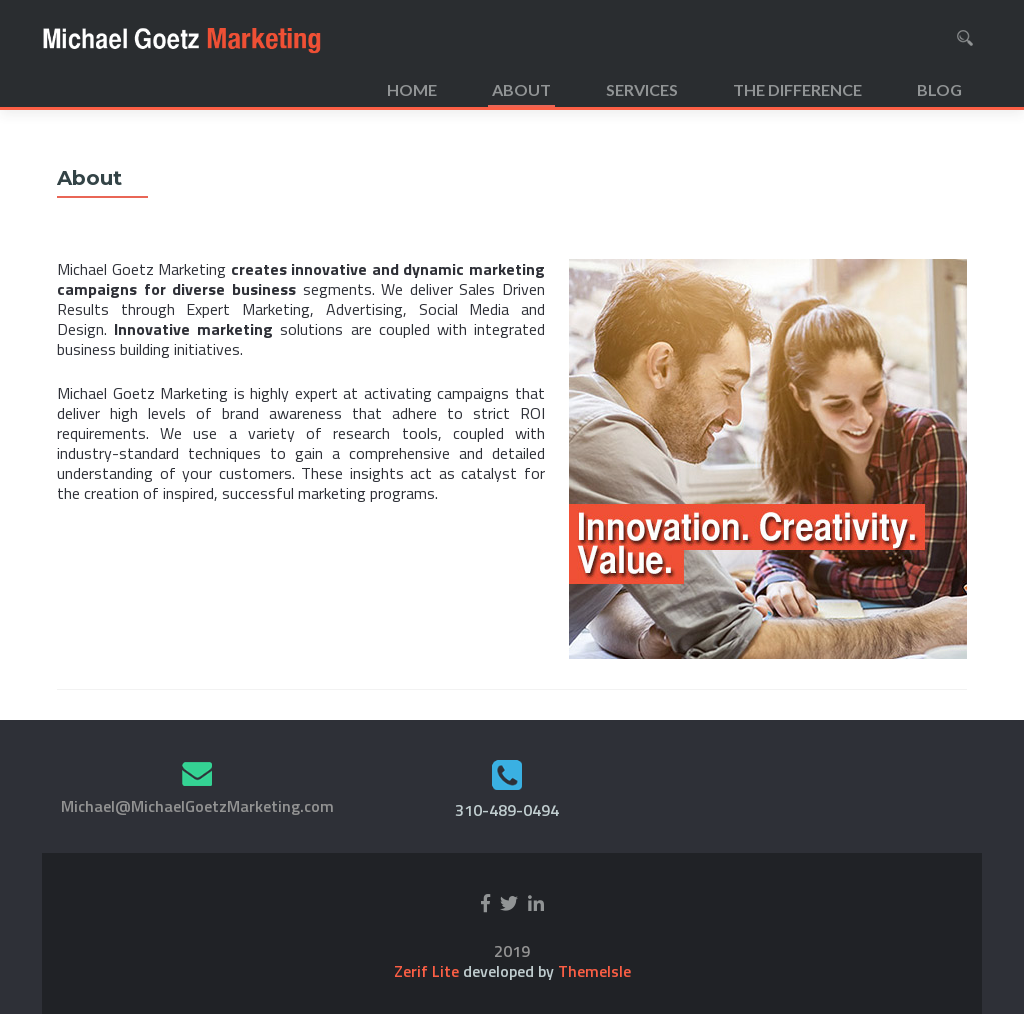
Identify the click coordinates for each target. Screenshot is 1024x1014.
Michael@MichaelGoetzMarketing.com (197, 806)
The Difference (797, 89)
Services (642, 89)
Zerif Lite (428, 971)
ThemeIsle (594, 971)
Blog (939, 89)
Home (412, 89)
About (521, 89)
